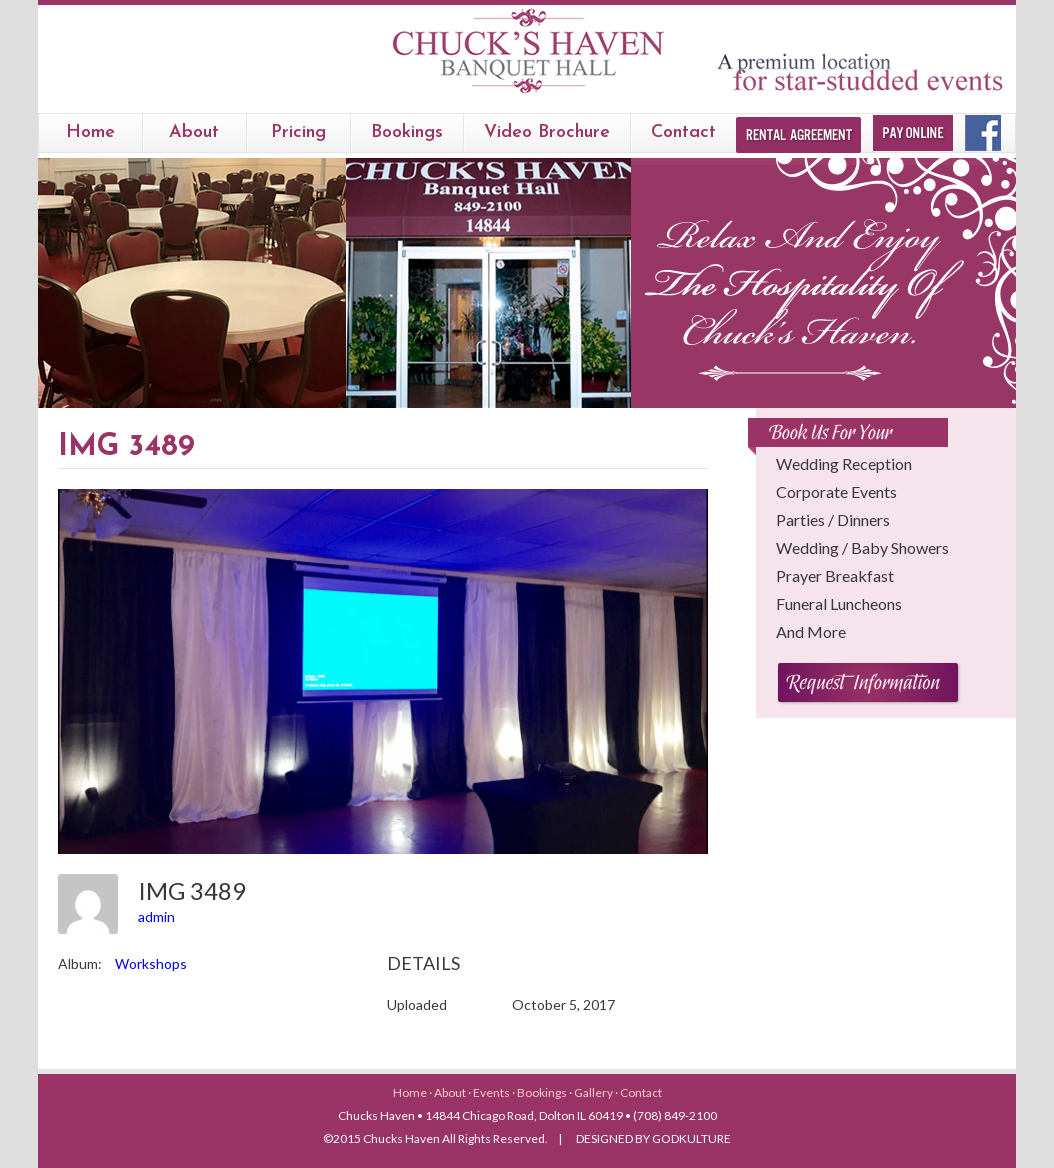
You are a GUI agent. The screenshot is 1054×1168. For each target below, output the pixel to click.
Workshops (151, 963)
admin (156, 916)
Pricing (298, 132)
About (194, 132)
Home (90, 132)
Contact (683, 132)
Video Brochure (547, 132)
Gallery (594, 1092)
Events (492, 1092)
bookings (407, 132)
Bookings (543, 1092)
